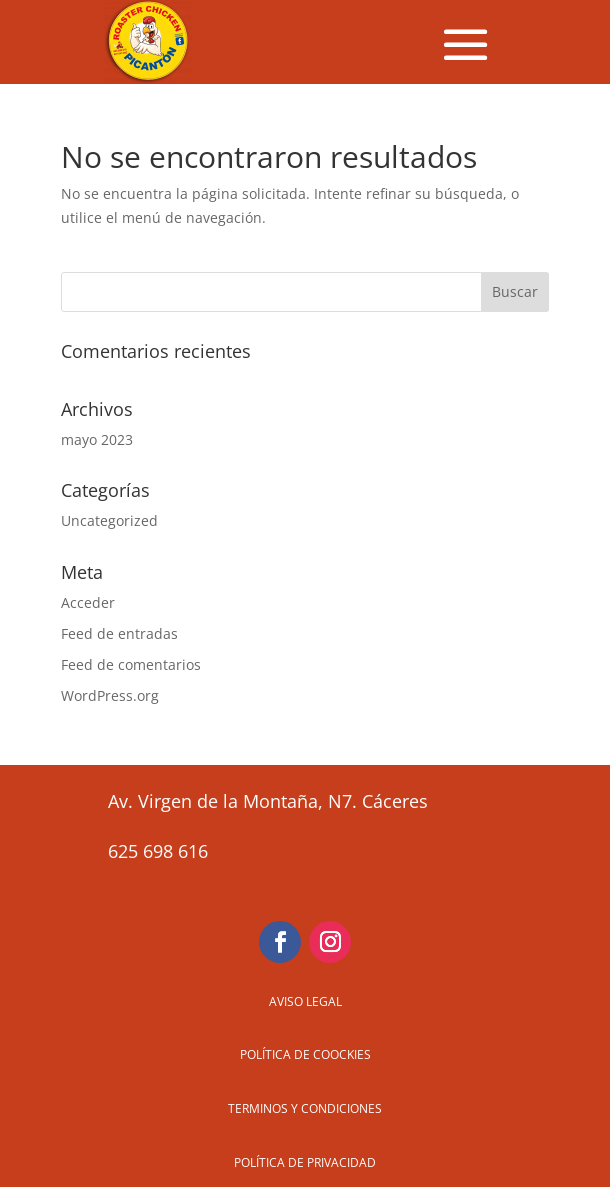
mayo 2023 (97, 439)
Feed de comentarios (131, 664)
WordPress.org (110, 695)
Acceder (88, 602)
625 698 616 (158, 851)
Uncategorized (109, 520)
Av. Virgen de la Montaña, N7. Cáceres (268, 801)
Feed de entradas (119, 633)
